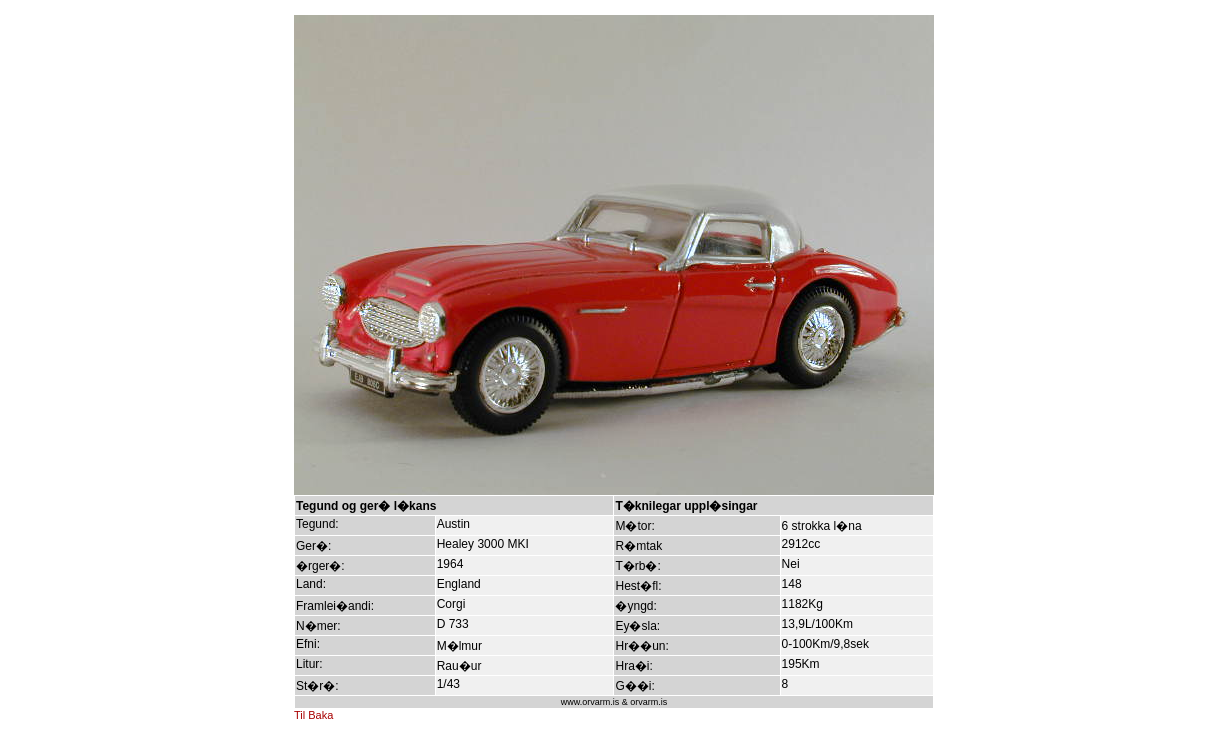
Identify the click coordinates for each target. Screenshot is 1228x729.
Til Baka (313, 715)
